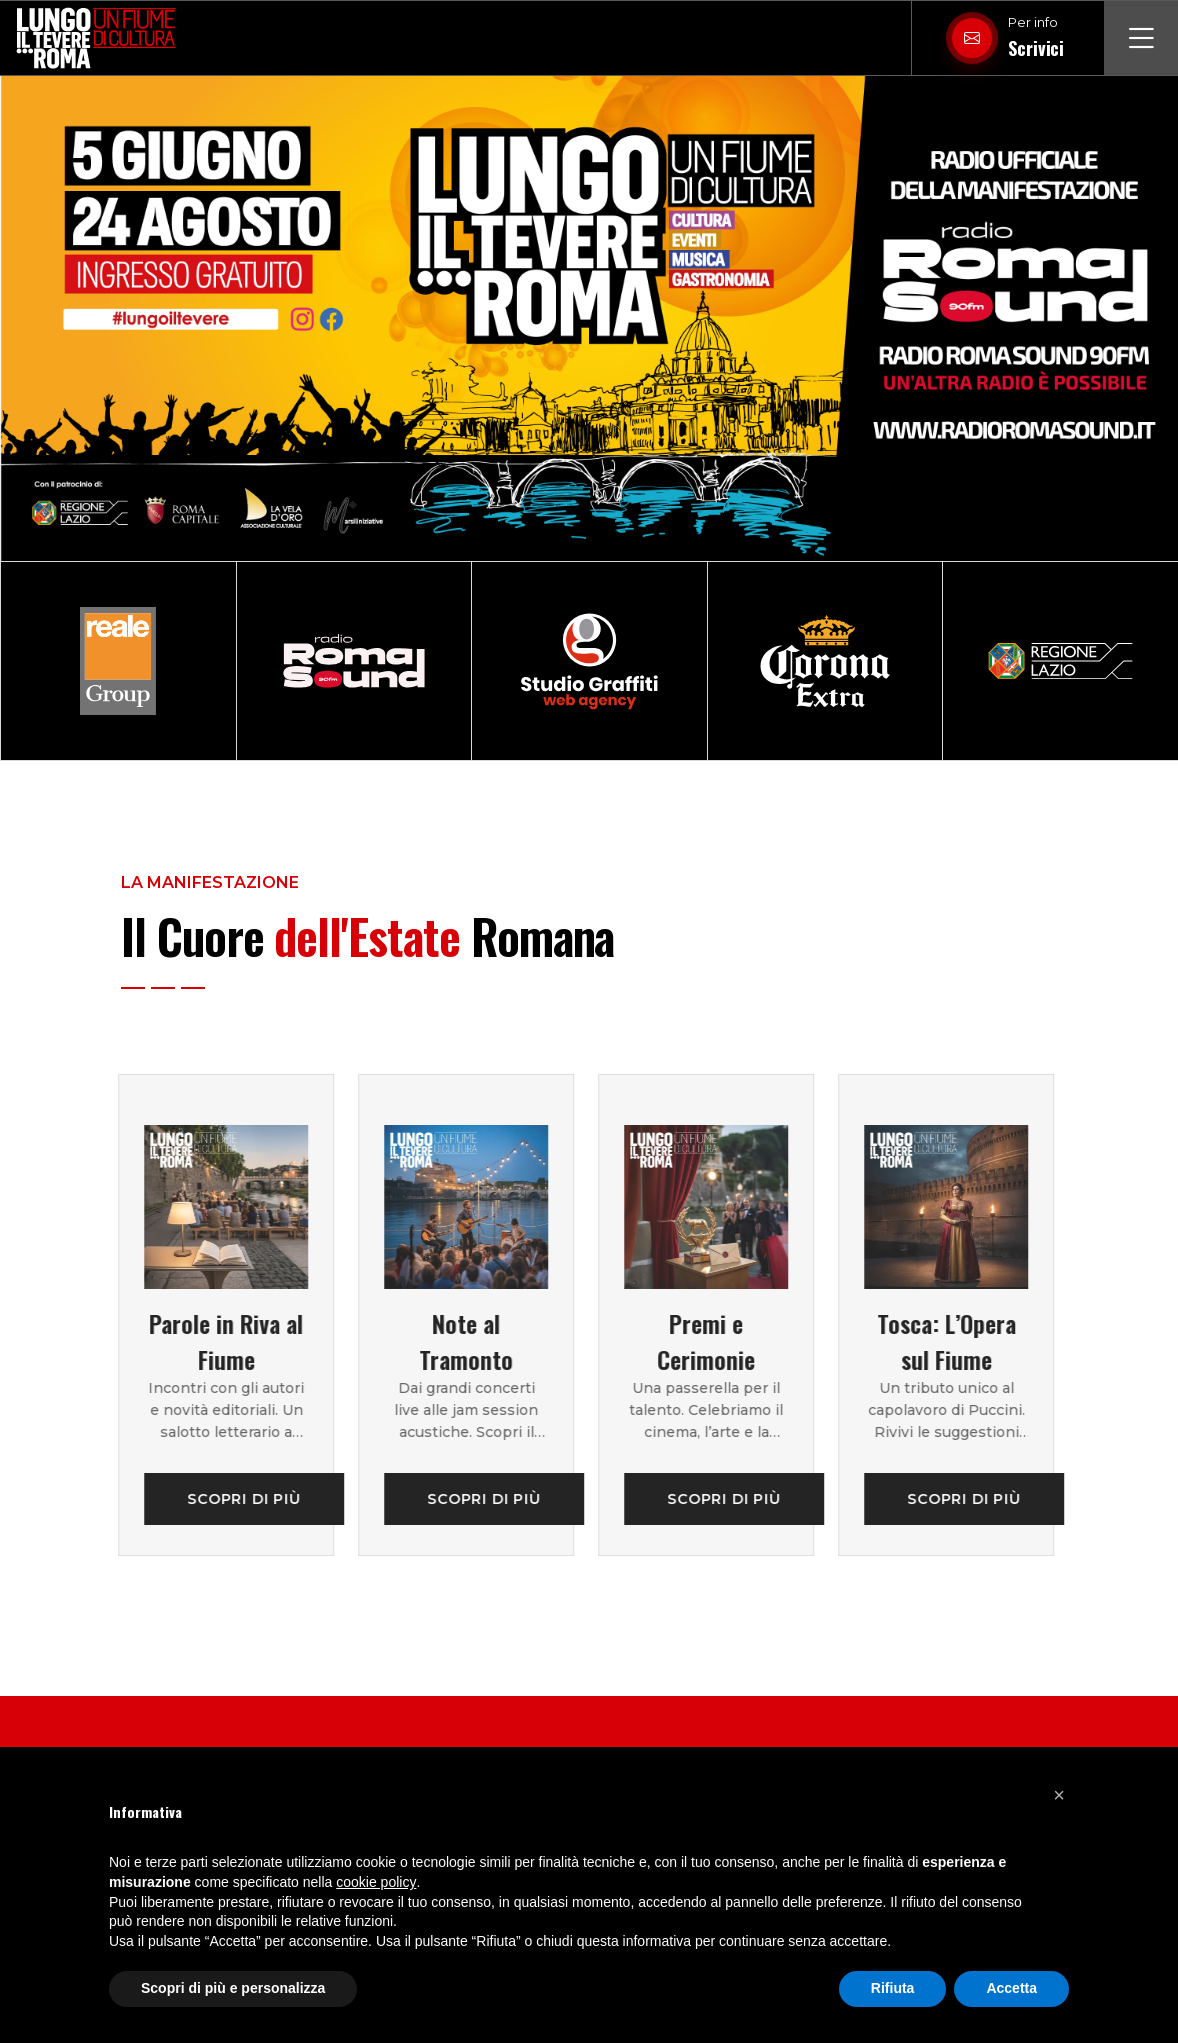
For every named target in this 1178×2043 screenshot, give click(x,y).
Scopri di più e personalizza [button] (233, 1988)
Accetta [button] (1011, 1988)
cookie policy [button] (376, 1882)
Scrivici (1036, 48)
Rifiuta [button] (893, 1988)
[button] (1059, 1795)
